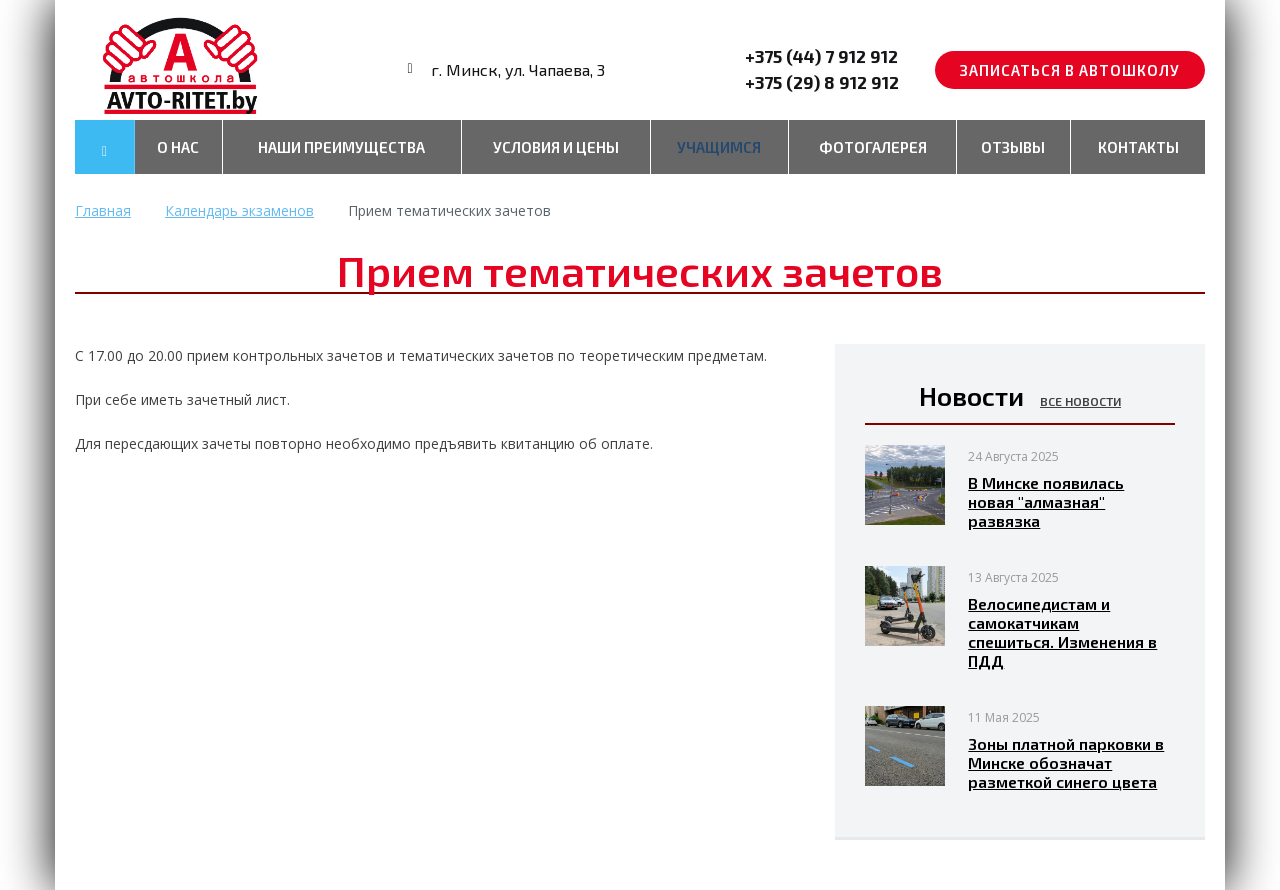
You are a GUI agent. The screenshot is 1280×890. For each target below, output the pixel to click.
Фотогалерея (873, 147)
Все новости (1080, 401)
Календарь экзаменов (239, 210)
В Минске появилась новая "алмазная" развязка (1046, 501)
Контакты (1138, 147)
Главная (103, 210)
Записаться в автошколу (1070, 70)
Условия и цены (556, 147)
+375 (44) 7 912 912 (821, 56)
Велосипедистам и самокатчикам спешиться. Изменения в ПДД (1062, 632)
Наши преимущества (341, 147)
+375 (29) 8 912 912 (822, 82)
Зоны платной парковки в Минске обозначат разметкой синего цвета (1066, 762)
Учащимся (719, 147)
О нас (178, 147)
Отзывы (1013, 147)
